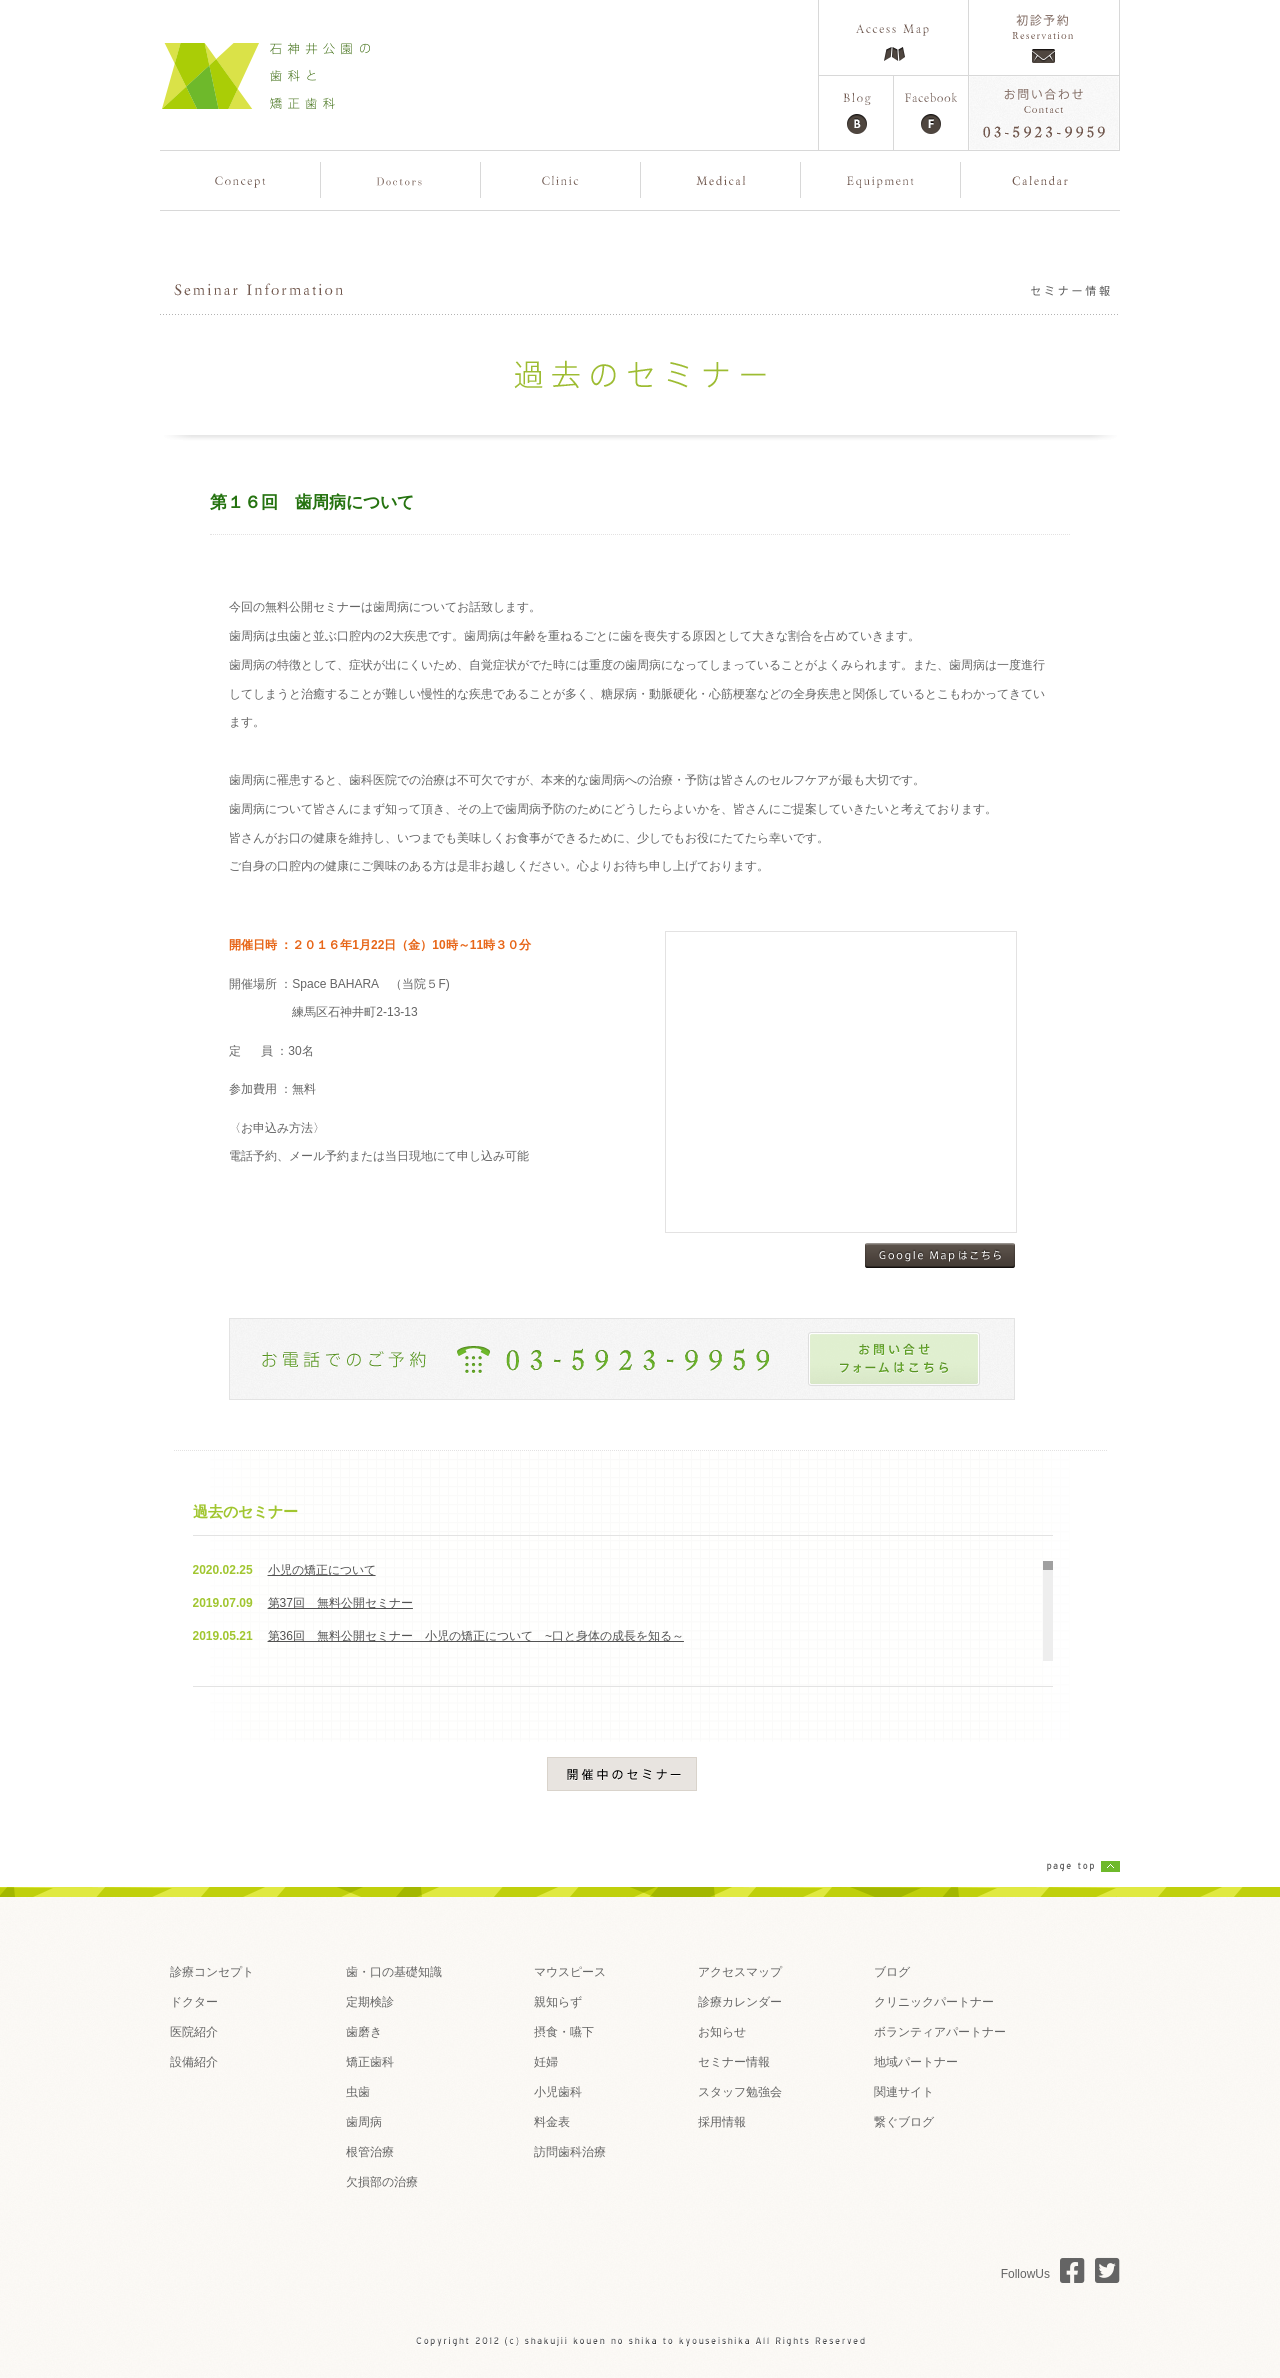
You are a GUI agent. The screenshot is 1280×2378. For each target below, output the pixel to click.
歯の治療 (720, 180)
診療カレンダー (740, 2002)
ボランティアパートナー (940, 2032)
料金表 (552, 2122)
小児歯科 (558, 2092)
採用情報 (722, 2122)
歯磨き (364, 2032)
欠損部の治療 (382, 2182)
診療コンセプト (212, 1972)
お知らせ (722, 2032)
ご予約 (1044, 37)
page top (1083, 1866)
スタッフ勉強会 (740, 2092)
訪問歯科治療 (570, 2152)
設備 (880, 180)
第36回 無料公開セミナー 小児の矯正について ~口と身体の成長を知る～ (476, 1636)
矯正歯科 (370, 2062)
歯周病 (364, 2122)
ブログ (892, 1972)
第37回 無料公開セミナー (340, 1603)
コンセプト (240, 180)
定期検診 (370, 2002)
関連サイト (904, 2092)
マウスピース (570, 1972)
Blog (856, 113)
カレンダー (1040, 180)
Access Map (893, 37)
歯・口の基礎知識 (394, 1972)
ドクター (194, 2002)
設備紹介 (194, 2062)
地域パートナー (916, 2062)
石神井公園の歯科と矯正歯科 (265, 75)
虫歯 (358, 2092)
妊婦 (546, 2062)
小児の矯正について (322, 1570)
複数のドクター (400, 180)
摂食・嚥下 (564, 2032)
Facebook (930, 113)
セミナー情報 (734, 2062)
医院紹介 (560, 180)
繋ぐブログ (904, 2122)
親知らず (558, 2002)
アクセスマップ (740, 1972)
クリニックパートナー (934, 2002)
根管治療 (370, 2152)
